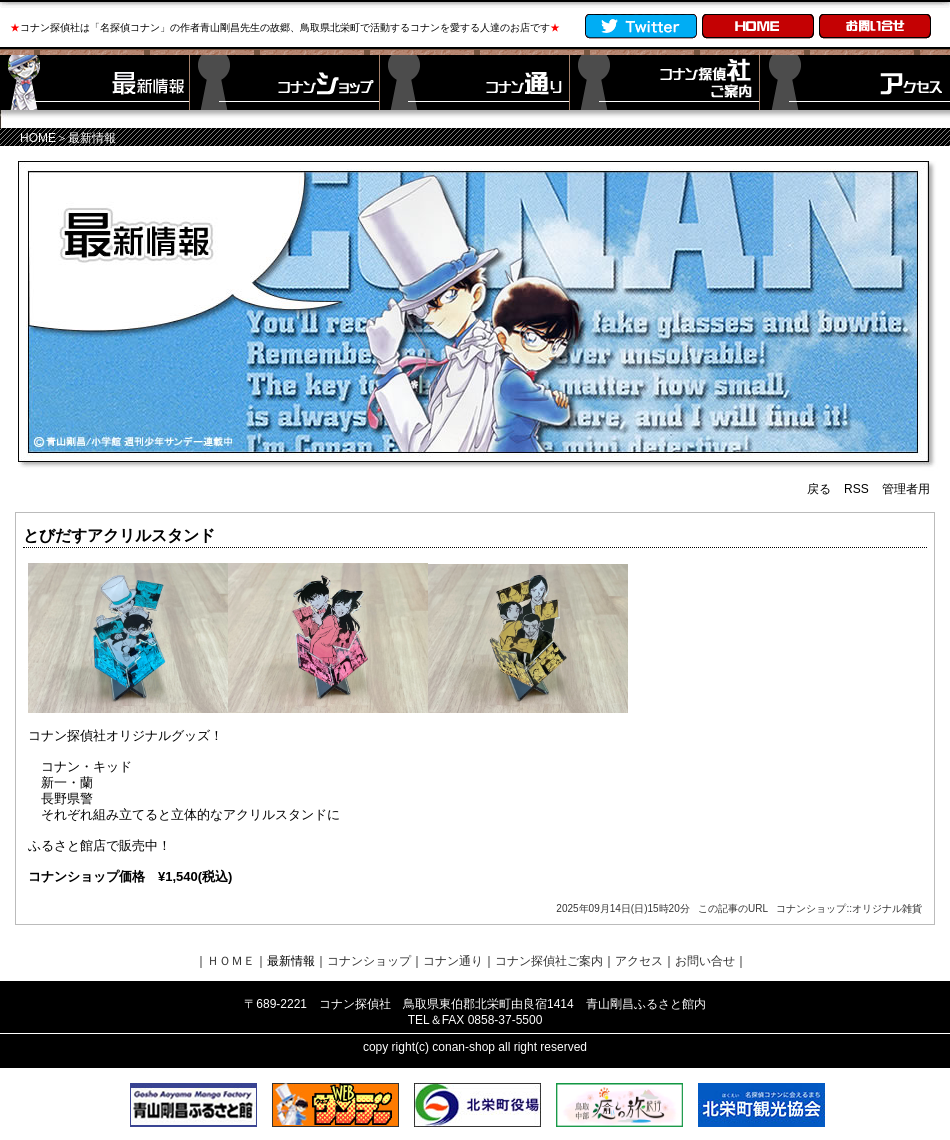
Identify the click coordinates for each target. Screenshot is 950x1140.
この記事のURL (733, 908)
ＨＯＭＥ (231, 961)
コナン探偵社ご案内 (549, 961)
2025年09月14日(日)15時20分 (622, 908)
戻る (819, 489)
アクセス (639, 961)
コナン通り (453, 961)
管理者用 (906, 489)
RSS (856, 489)
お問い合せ (705, 961)
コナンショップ (369, 961)
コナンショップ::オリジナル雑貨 (849, 908)
